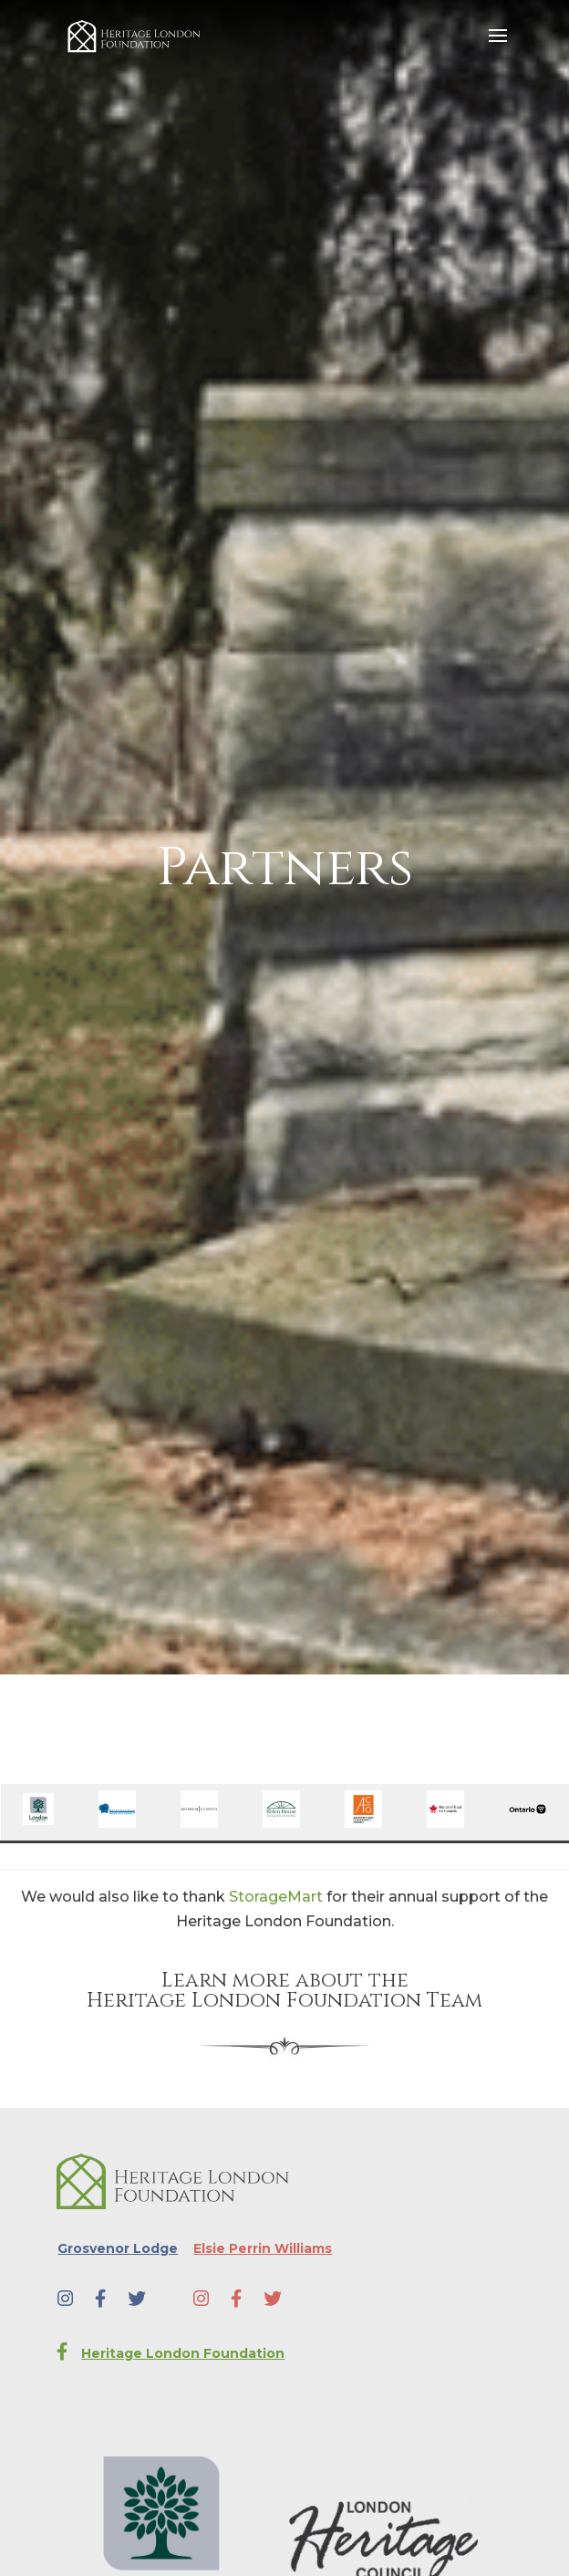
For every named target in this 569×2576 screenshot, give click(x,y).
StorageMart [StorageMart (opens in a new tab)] (276, 1896)
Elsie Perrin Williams (262, 2248)
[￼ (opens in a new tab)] (38, 1820)
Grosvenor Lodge (117, 2248)
